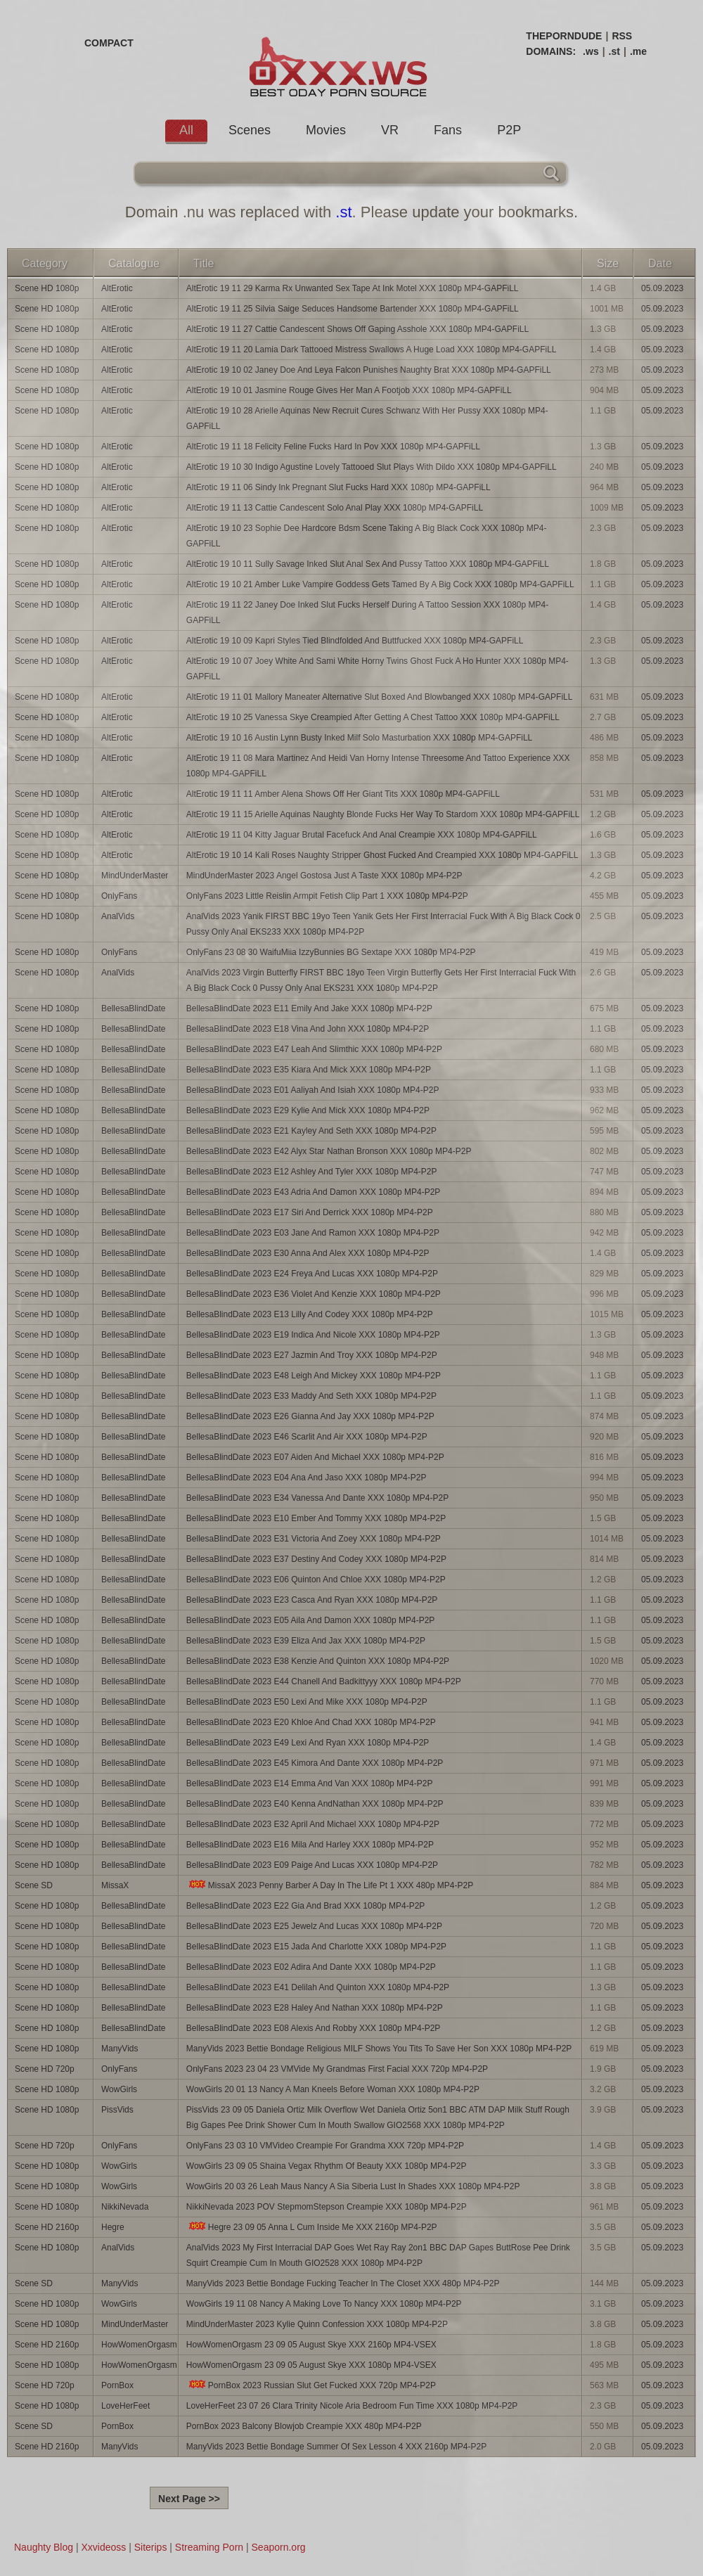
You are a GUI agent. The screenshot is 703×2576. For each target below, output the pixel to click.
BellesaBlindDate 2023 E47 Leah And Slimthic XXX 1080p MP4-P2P (314, 1049)
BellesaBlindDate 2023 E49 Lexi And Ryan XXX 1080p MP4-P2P (308, 1743)
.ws (591, 51)
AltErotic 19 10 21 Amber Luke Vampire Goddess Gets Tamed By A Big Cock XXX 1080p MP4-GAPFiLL (380, 584)
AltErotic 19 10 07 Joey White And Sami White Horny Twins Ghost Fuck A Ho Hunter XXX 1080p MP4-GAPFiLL (377, 668)
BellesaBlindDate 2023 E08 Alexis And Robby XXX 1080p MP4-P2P (313, 2028)
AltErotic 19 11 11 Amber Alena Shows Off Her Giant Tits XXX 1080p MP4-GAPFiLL (343, 794)
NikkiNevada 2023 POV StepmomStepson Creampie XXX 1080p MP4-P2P (326, 2207)
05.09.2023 (662, 288)
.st (614, 51)
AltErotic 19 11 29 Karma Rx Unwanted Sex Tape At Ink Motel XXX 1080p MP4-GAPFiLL (352, 288)
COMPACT (109, 43)
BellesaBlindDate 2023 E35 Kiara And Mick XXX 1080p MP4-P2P (308, 1070)
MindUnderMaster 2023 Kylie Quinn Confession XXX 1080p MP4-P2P (317, 2324)
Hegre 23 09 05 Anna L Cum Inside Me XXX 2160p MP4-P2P (311, 2227)
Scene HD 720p (45, 2069)
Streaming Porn (209, 2547)
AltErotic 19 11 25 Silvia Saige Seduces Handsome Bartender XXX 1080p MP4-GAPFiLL (352, 309)
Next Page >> (189, 2498)
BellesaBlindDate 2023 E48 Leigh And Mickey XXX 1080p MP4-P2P (313, 1375)
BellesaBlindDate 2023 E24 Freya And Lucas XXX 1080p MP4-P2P (312, 1274)
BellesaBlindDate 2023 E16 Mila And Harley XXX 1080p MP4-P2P (310, 1845)
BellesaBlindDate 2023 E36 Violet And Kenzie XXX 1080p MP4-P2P (313, 1294)
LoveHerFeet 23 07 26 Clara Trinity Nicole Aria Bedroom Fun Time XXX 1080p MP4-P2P (352, 2406)
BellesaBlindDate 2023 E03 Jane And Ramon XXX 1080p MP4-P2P (312, 1233)
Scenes (249, 130)
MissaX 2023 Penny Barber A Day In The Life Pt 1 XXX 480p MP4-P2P (329, 1885)
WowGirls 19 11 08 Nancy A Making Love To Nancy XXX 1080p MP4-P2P (324, 2304)
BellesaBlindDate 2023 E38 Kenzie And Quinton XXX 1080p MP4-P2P (317, 1661)
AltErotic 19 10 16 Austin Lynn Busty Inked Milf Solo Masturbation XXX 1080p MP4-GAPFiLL (359, 738)
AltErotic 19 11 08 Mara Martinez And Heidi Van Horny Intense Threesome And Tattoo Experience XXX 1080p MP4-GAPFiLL (378, 765)
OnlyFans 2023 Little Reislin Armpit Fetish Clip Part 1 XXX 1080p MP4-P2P (327, 896)
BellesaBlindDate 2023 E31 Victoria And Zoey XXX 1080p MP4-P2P (313, 1539)
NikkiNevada (124, 2207)
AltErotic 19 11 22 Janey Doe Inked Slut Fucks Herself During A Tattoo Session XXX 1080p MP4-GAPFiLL (367, 612)
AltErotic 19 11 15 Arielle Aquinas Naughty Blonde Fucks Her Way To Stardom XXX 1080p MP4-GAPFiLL (383, 814)
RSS (622, 35)
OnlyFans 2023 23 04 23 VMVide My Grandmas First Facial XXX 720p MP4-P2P (337, 2069)
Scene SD (34, 1885)
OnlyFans (119, 896)
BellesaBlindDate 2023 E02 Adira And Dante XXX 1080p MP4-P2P (311, 1967)
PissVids (117, 2110)
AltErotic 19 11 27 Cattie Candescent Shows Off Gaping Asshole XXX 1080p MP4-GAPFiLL (357, 329)
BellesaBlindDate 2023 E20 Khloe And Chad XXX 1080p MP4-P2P (311, 1722)
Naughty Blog (43, 2547)
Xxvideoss (103, 2547)
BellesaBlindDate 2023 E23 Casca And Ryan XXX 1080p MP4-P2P (312, 1600)
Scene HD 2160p (47, 2227)
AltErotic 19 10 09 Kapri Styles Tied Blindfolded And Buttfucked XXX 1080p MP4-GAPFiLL (355, 641)
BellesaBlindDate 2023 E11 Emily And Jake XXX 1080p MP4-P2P (309, 1008)
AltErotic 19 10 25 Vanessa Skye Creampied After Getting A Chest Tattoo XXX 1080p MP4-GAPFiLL (373, 717)
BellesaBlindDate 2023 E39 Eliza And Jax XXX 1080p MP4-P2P (305, 1641)
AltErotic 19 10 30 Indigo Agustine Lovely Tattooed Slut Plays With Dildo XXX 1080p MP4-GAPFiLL (371, 467)
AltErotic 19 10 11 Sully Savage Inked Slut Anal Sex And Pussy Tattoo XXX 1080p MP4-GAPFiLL (367, 564)
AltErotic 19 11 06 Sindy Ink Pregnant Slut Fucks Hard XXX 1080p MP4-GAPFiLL (338, 487)
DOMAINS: (551, 51)
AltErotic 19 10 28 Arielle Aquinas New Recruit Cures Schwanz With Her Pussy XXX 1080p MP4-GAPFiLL (367, 418)
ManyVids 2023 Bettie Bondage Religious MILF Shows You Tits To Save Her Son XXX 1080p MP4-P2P (379, 2048)
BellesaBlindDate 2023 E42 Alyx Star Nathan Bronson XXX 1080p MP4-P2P (329, 1151)
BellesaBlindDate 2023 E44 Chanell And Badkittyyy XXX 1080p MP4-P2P (323, 1681)
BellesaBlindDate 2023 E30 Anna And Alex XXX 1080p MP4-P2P (308, 1253)
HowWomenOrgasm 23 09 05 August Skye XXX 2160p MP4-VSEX (311, 2345)
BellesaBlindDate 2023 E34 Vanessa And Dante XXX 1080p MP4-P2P (317, 1498)
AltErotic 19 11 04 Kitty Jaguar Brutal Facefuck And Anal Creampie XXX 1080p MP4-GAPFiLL (361, 835)
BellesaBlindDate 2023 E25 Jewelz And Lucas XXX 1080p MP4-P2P (314, 1926)
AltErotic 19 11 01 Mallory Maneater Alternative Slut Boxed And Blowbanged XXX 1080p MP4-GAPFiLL (379, 697)
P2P (509, 130)
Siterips (150, 2547)
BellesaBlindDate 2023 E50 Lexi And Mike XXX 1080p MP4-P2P (306, 1702)
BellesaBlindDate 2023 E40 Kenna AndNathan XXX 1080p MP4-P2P (315, 1804)
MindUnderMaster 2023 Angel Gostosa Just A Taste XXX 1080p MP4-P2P (324, 875)
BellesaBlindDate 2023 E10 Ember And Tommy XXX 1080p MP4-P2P (316, 1518)
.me (638, 51)
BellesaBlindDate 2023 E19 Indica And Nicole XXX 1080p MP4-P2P (313, 1335)
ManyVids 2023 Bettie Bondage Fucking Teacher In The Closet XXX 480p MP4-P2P (343, 2283)
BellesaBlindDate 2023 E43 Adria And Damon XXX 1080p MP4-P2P (313, 1192)
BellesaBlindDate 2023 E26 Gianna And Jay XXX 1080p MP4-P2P (310, 1416)
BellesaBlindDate (133, 1008)
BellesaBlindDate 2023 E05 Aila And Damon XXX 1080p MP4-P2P (310, 1620)
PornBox (117, 2385)
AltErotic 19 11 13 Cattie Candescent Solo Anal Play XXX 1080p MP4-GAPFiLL (334, 508)
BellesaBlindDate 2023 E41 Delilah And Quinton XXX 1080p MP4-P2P (317, 1987)
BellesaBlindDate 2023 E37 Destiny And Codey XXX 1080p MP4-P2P (316, 1559)
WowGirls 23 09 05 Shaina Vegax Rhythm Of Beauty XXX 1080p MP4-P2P (326, 2166)
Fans (448, 130)
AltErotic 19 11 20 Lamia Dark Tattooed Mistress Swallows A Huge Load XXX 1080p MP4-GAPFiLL (371, 349)
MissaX (115, 1885)
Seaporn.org (279, 2547)
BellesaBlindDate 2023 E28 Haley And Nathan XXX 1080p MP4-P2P (314, 2008)
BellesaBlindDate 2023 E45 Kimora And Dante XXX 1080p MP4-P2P (315, 1763)
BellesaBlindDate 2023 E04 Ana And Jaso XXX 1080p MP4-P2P (306, 1477)
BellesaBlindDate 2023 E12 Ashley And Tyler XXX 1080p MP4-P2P (311, 1172)
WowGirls (119, 2089)
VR (390, 130)
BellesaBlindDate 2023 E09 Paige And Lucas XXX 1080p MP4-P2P (312, 1865)
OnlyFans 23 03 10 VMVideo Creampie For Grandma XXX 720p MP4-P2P (325, 2146)
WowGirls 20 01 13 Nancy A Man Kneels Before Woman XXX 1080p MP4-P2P (332, 2089)
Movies (326, 130)
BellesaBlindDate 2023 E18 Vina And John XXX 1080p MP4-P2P (307, 1029)
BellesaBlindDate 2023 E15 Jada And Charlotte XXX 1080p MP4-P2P (316, 1947)
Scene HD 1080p (47, 288)
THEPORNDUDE (564, 35)
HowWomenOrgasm (139, 2345)
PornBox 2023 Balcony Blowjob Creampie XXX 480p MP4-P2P (304, 2426)
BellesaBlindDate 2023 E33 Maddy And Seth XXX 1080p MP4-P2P (311, 1396)
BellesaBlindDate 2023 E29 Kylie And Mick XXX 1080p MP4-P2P (308, 1110)
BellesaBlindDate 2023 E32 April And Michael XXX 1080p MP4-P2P (312, 1824)
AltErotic (117, 288)
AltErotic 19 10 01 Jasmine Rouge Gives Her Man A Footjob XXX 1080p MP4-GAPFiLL (349, 390)
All (186, 130)
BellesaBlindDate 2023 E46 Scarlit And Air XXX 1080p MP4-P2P (306, 1437)
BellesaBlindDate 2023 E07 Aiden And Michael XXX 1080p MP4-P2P (315, 1457)
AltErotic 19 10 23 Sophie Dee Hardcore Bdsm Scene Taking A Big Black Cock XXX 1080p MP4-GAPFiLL (366, 536)
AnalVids (117, 916)
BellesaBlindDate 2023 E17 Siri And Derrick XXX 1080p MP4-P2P (309, 1212)
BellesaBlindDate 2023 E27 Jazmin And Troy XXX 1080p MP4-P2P (311, 1355)
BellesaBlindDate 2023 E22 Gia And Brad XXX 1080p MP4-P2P (305, 1906)
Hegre (112, 2227)
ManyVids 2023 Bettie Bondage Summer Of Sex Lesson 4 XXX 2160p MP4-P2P (336, 2447)
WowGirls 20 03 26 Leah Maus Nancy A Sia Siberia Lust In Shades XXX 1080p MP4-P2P (353, 2186)
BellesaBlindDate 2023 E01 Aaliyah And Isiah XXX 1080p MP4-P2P (312, 1090)
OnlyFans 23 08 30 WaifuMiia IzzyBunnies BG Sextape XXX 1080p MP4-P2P (331, 952)
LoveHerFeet (125, 2406)
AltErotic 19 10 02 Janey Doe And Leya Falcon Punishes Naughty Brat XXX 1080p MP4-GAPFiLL (368, 370)
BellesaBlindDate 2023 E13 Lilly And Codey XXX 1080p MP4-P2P (309, 1314)
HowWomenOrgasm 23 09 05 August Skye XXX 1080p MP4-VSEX (311, 2365)
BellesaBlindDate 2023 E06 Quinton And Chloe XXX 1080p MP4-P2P (316, 1579)
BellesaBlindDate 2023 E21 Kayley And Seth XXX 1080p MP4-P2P (311, 1131)
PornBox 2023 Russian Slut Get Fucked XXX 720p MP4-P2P (311, 2385)
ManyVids (119, 2048)
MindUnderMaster (134, 875)
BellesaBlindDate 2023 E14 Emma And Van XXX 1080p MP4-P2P (309, 1783)
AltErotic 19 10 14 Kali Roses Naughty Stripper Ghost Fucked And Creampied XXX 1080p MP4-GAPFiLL (382, 855)
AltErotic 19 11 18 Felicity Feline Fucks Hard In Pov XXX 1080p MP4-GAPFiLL (333, 446)
